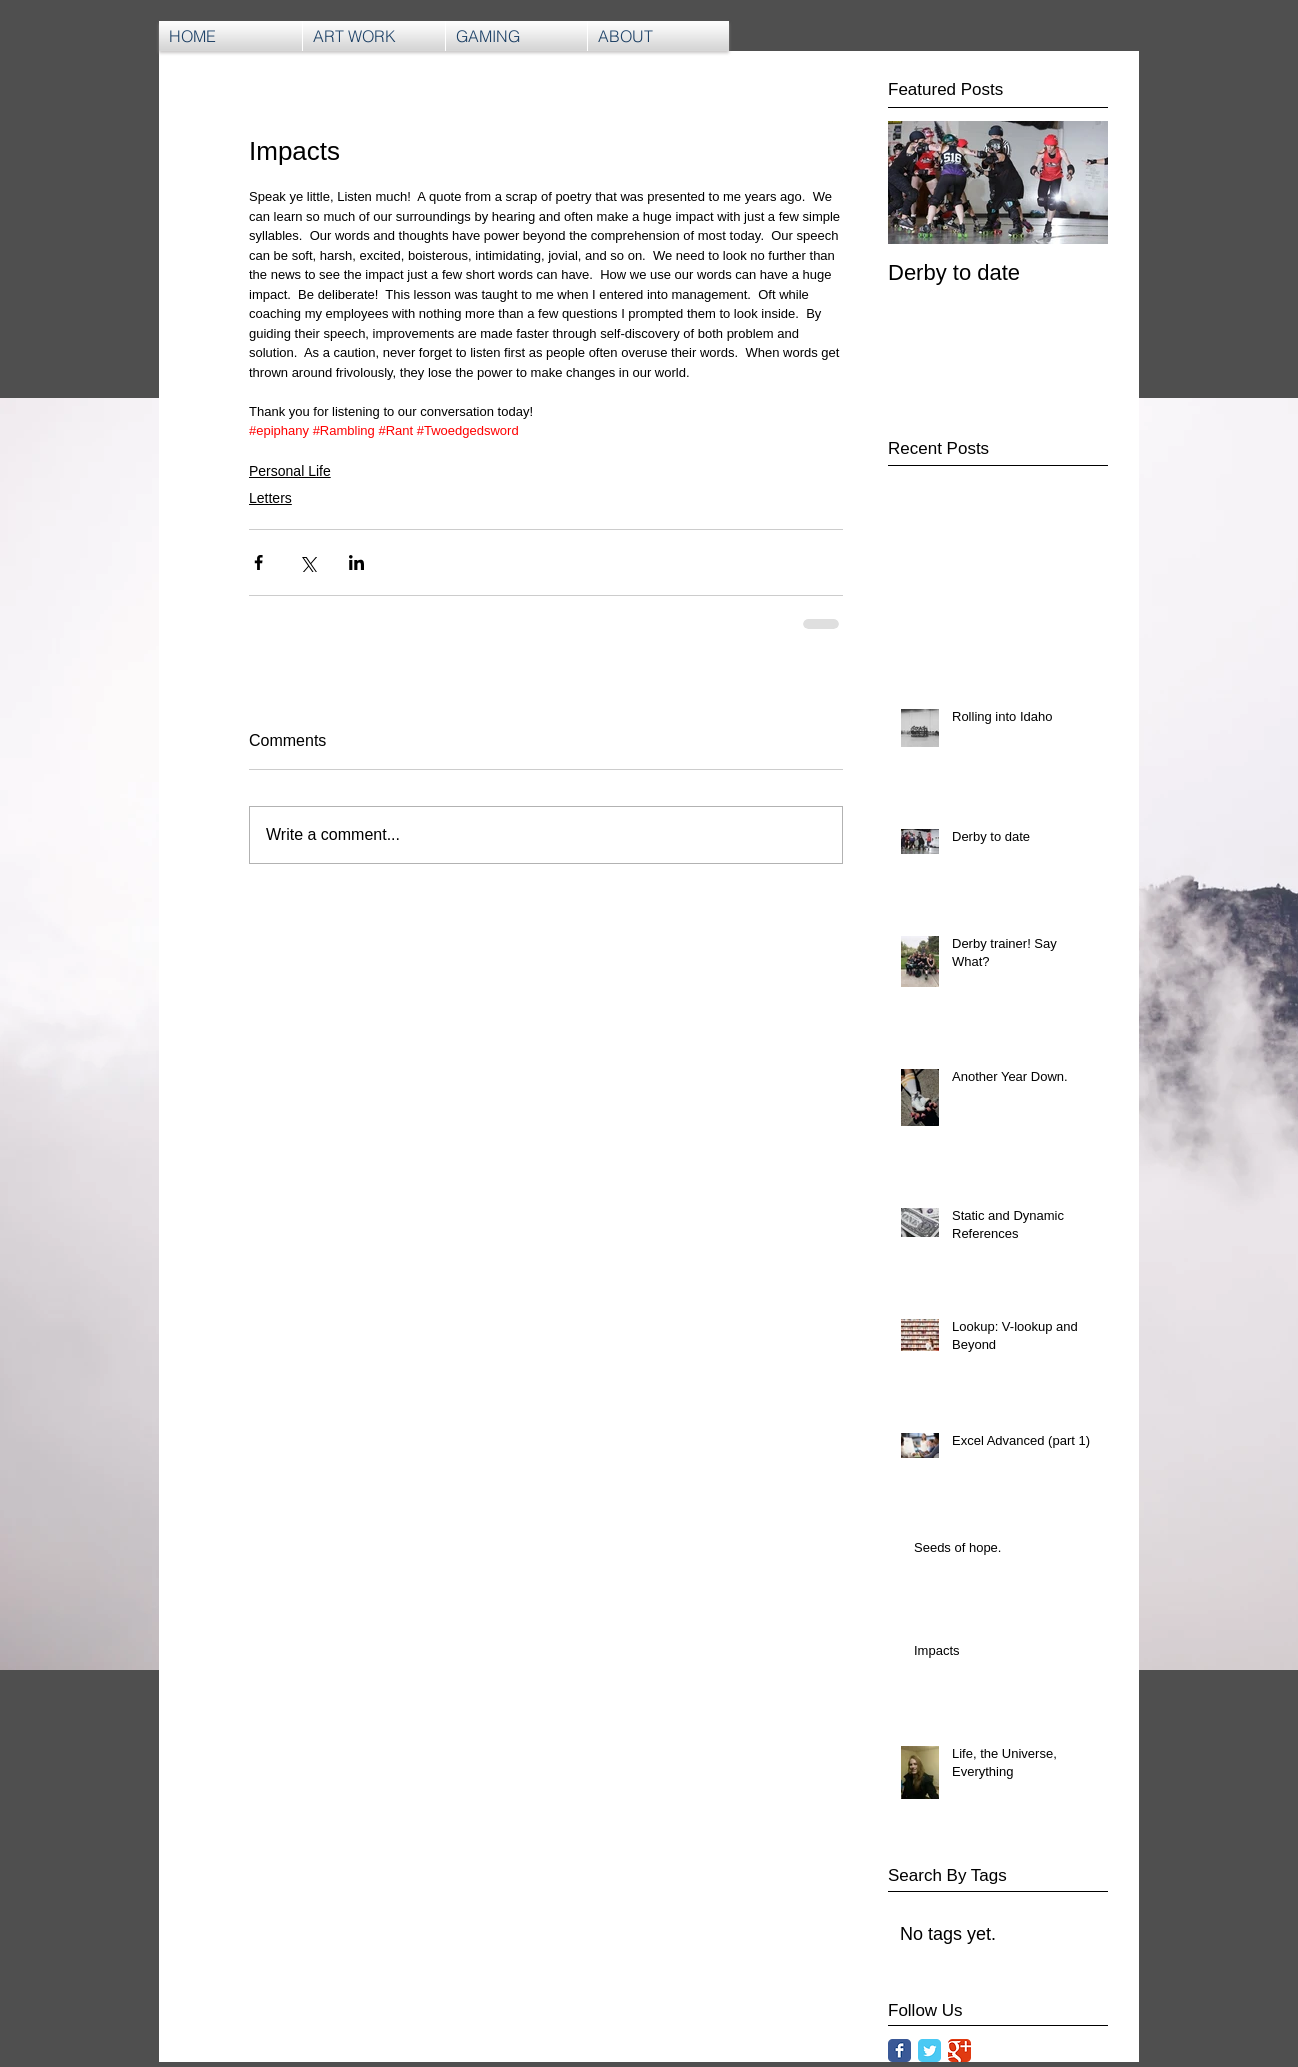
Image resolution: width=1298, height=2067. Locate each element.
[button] (516, 36)
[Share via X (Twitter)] (307, 562)
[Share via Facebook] (258, 562)
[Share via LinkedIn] (356, 562)
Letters (270, 498)
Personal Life (290, 471)
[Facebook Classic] (899, 2050)
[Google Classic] (959, 2050)
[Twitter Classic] (929, 2050)
